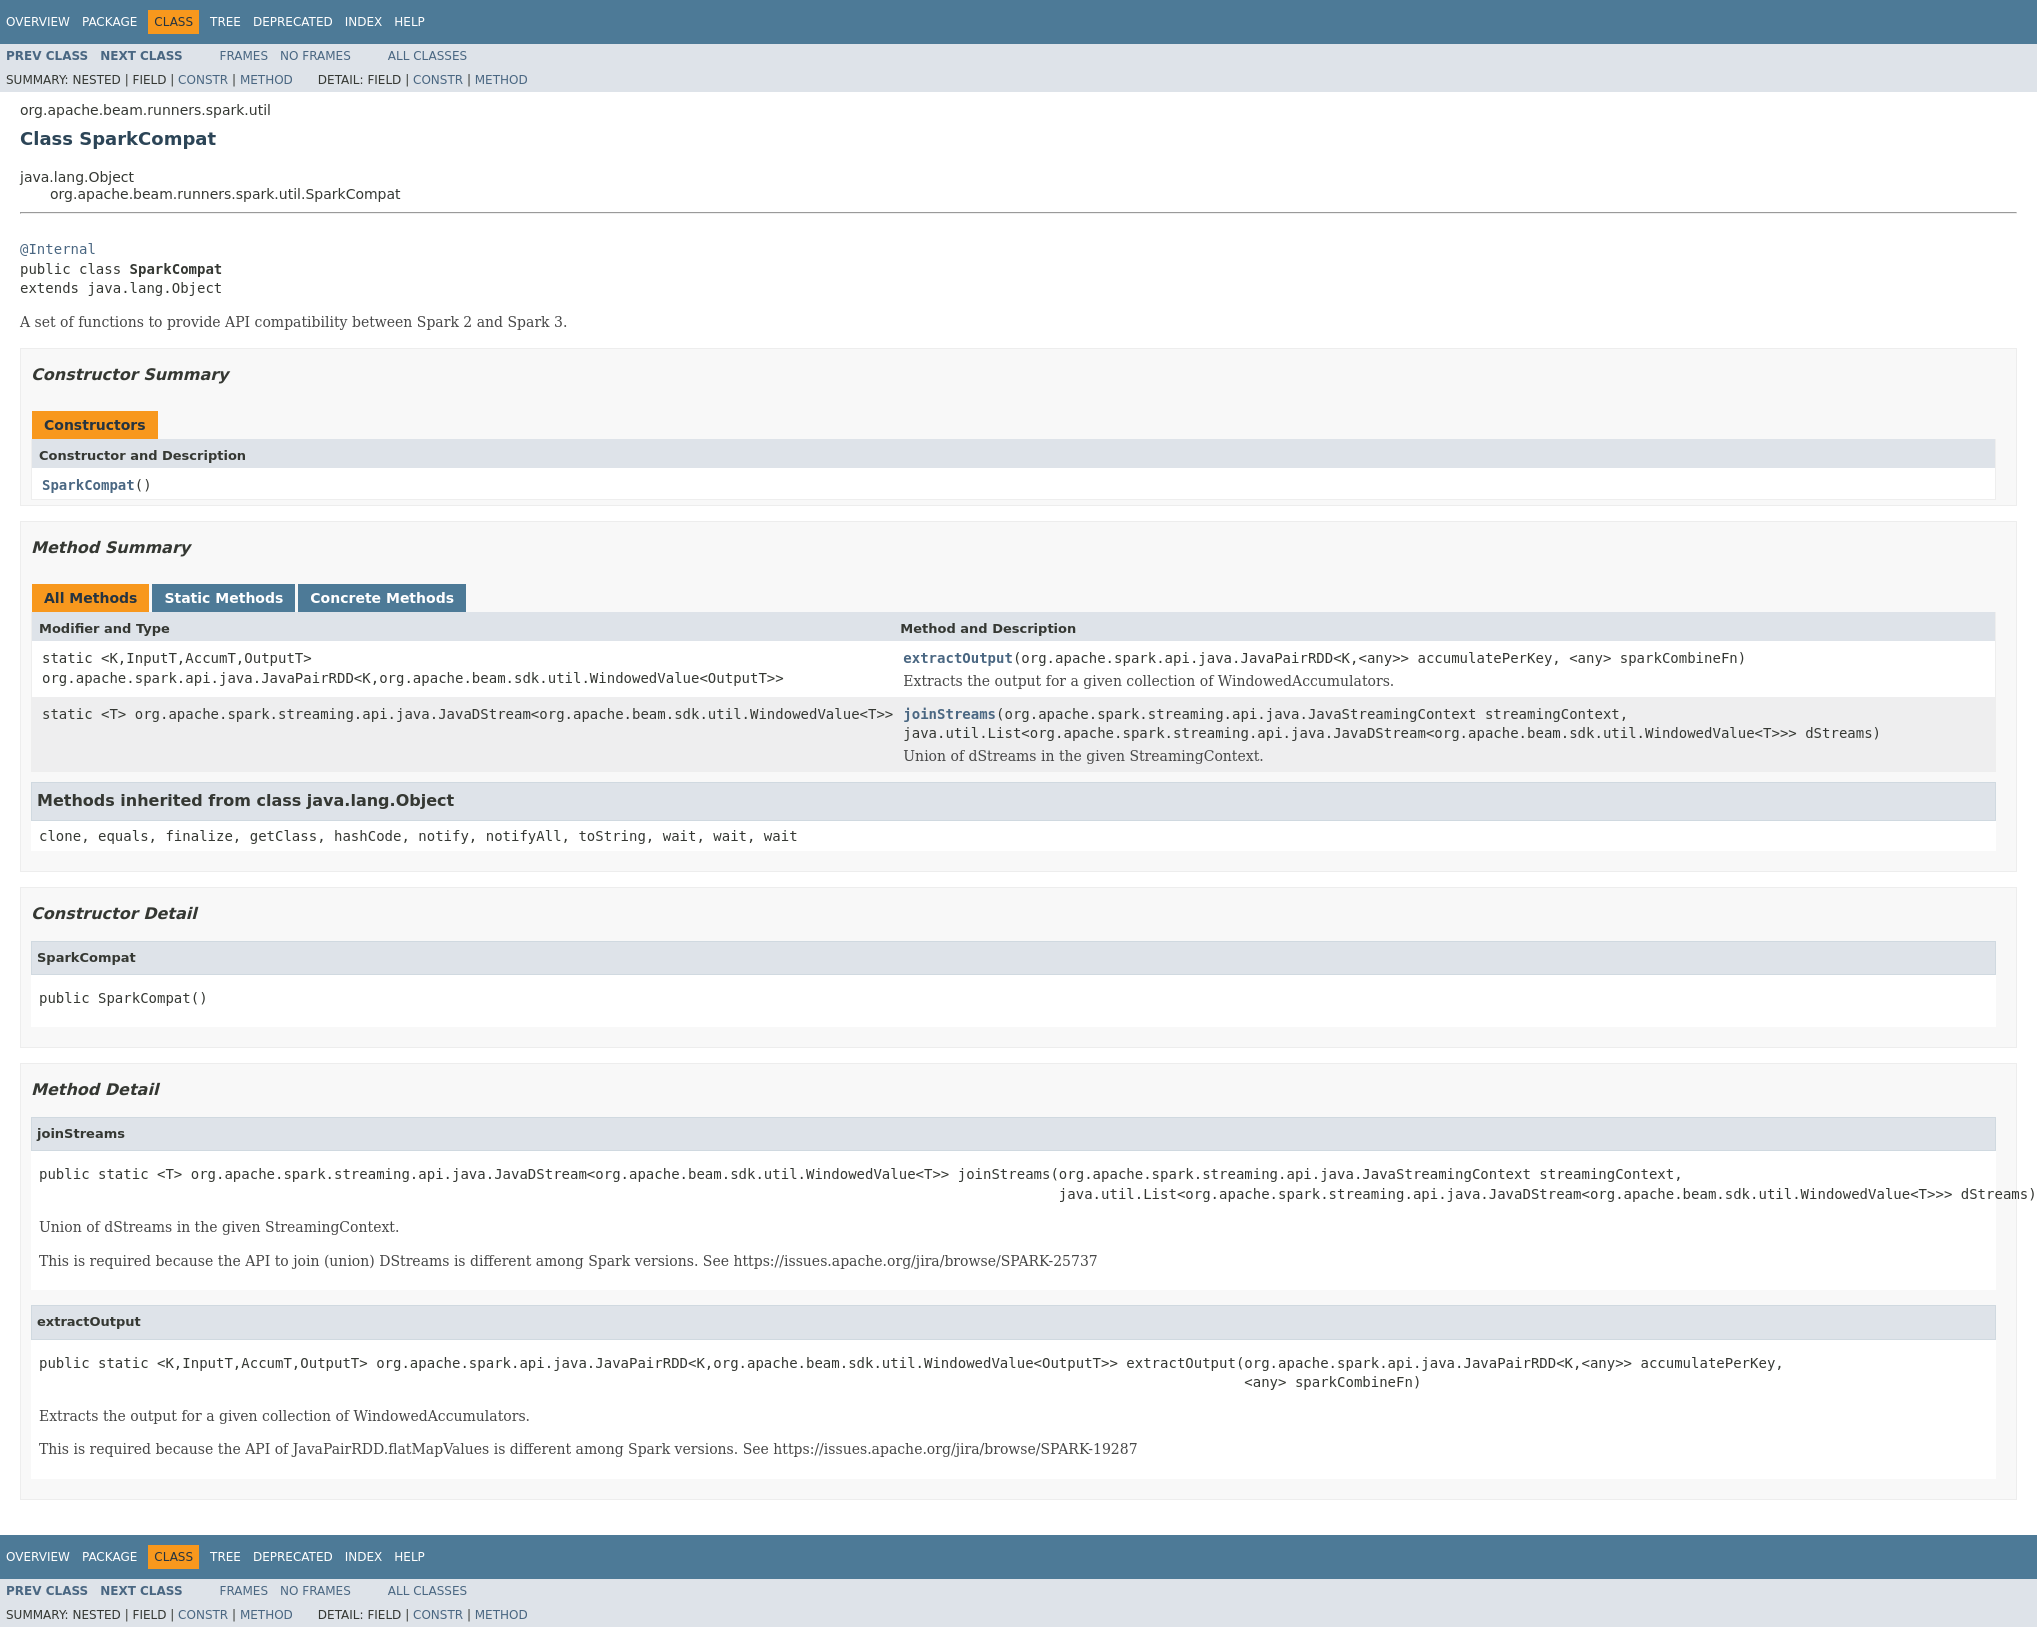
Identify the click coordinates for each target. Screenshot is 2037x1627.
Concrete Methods (382, 598)
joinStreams (949, 714)
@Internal (58, 249)
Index (364, 22)
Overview (38, 22)
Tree (225, 22)
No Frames (315, 56)
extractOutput (958, 658)
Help (409, 22)
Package (109, 22)
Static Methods (223, 598)
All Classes (427, 56)
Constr (203, 80)
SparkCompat (88, 485)
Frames (244, 56)
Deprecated (293, 22)
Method (266, 80)
